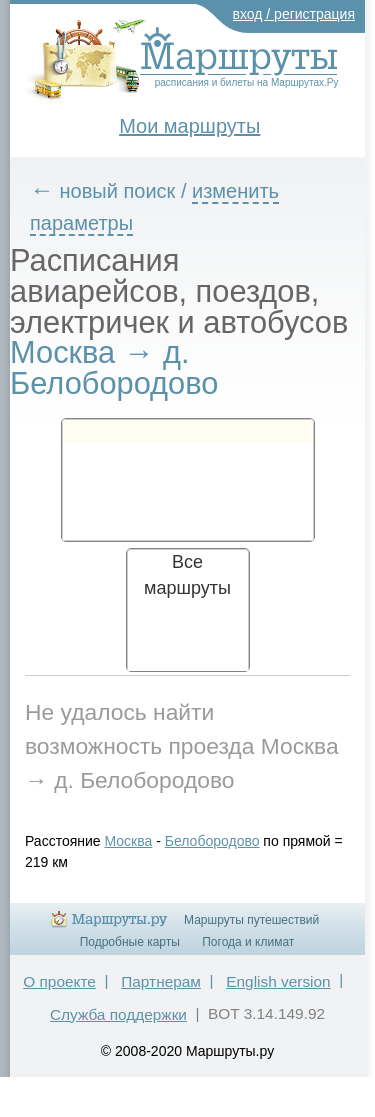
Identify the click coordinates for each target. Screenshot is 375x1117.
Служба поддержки (118, 1014)
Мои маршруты (189, 126)
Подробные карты (130, 942)
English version (278, 981)
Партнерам (161, 981)
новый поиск (118, 191)
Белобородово (212, 841)
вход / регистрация (294, 14)
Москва (129, 841)
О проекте (59, 981)
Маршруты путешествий (251, 920)
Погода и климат (248, 942)
